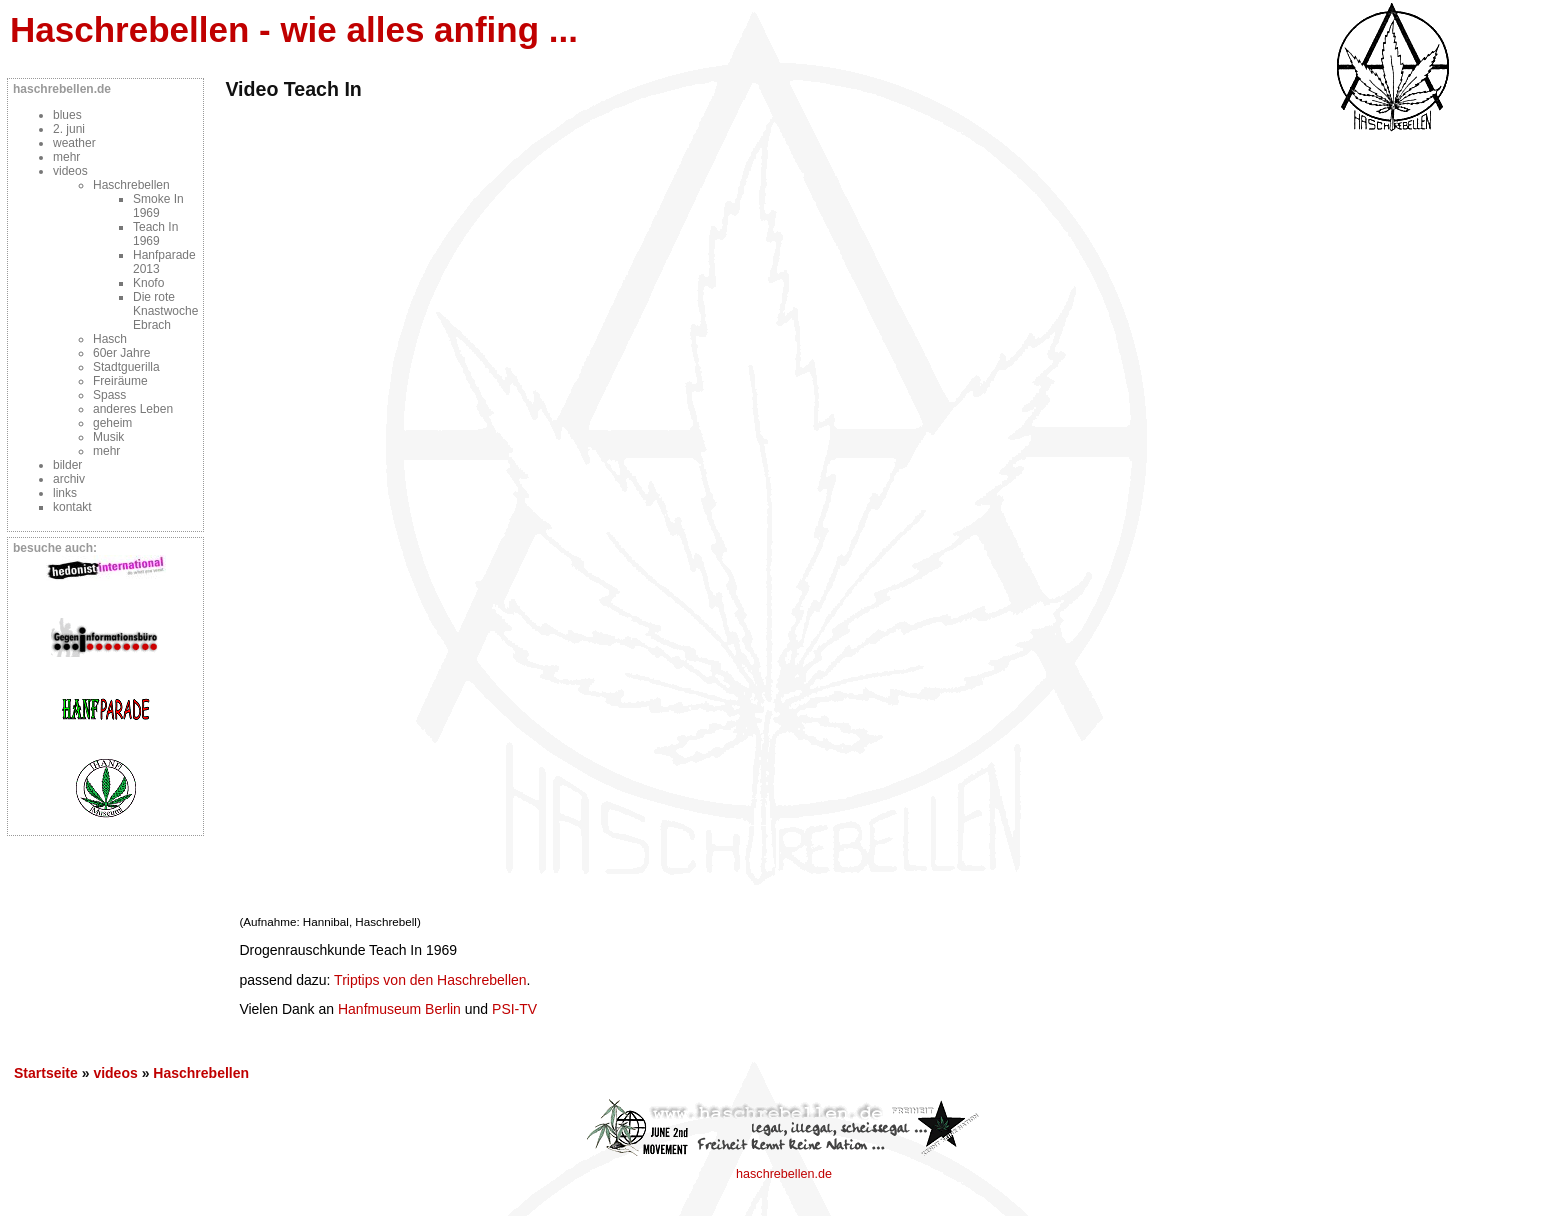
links (65, 493)
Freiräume (120, 381)
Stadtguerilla (126, 367)
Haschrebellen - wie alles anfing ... (294, 29)
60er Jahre (121, 353)
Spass (109, 395)
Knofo (148, 283)
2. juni (69, 129)
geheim (112, 423)
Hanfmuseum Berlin (399, 1009)
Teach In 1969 (155, 234)
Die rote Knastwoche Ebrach (165, 311)
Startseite (46, 1073)
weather (74, 143)
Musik (108, 437)
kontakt (72, 507)
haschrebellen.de (784, 1174)
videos (70, 171)
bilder (67, 465)
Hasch (110, 339)
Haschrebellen (131, 185)
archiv (69, 479)
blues (67, 115)
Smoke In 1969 (158, 206)
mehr (66, 157)
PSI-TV (514, 1009)
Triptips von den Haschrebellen (430, 980)
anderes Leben (133, 409)
